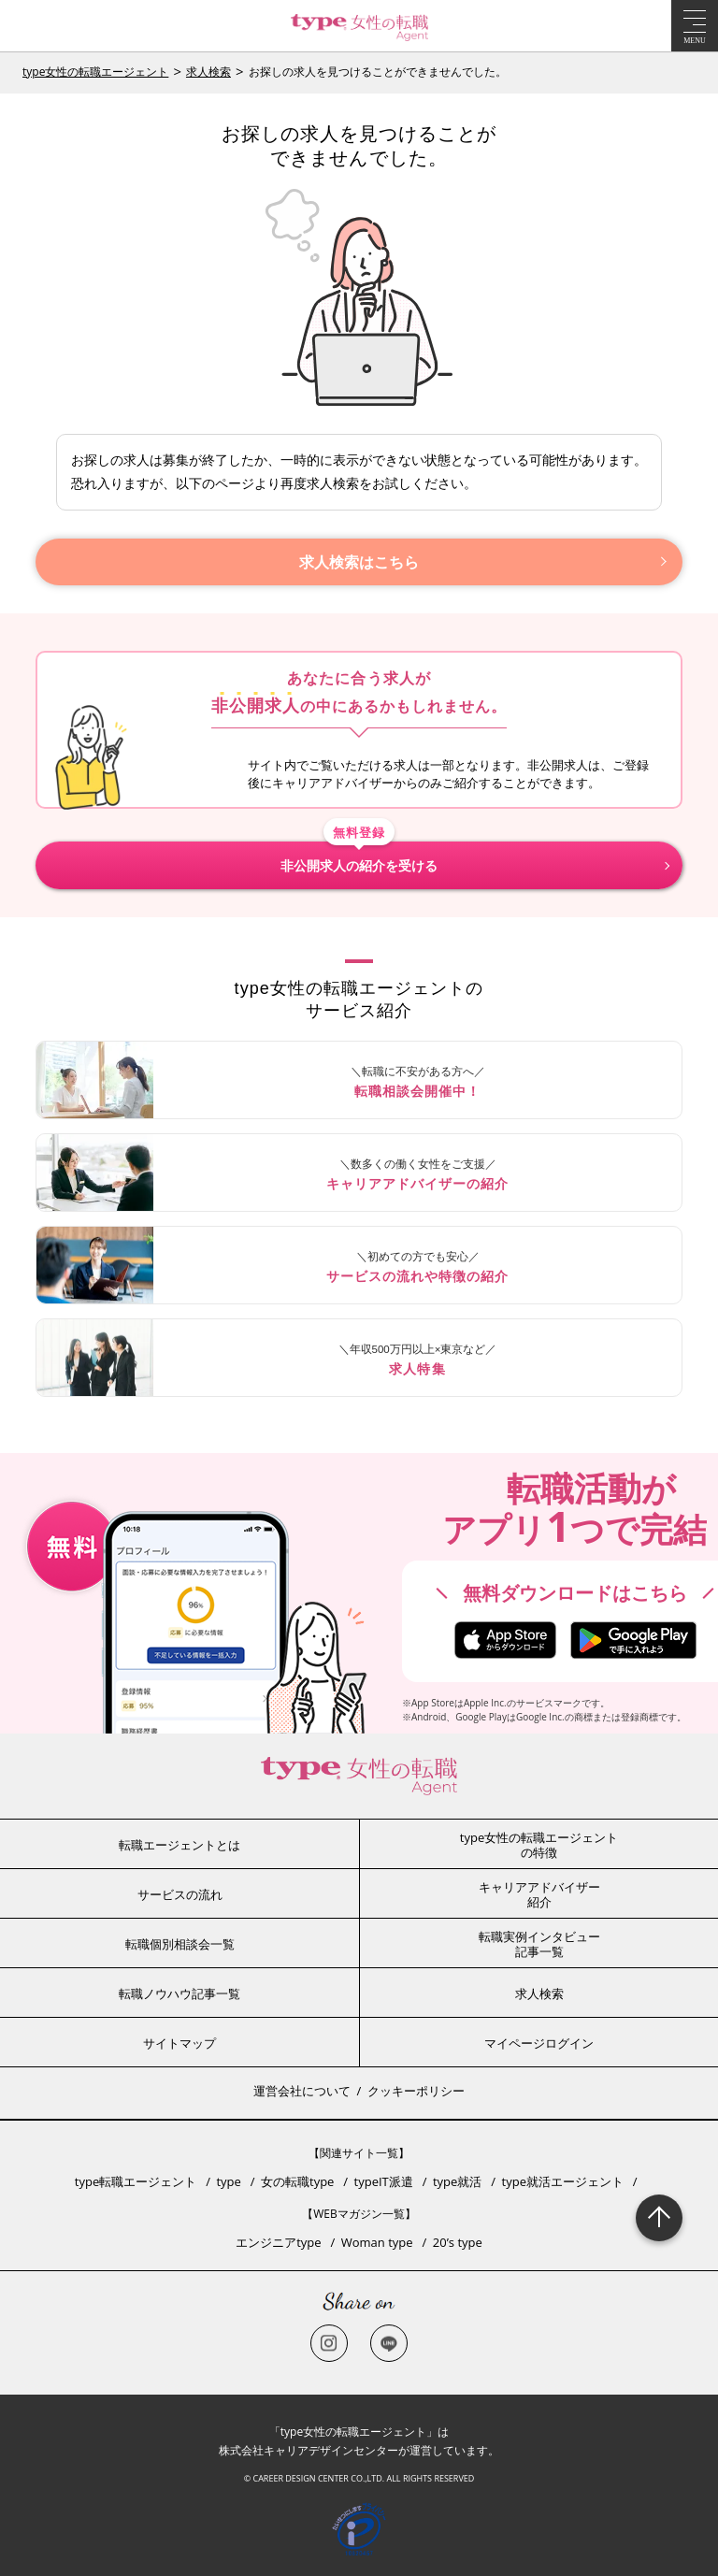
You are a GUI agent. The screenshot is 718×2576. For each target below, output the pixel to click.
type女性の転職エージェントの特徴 (539, 1845)
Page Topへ (659, 2218)
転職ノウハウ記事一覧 (179, 1993)
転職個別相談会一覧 (180, 1944)
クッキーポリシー (416, 2090)
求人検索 (208, 71)
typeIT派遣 (383, 2181)
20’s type (457, 2242)
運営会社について (302, 2090)
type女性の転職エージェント (95, 71)
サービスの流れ (180, 1894)
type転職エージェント (135, 2181)
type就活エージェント (563, 2181)
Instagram (329, 2343)
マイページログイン (539, 2043)
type (228, 2181)
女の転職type (297, 2181)
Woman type (377, 2242)
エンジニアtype (278, 2242)
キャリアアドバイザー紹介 (539, 1894)
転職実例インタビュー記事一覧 (539, 1944)
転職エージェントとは (179, 1844)
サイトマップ (179, 2043)
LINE (389, 2343)
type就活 (457, 2181)
